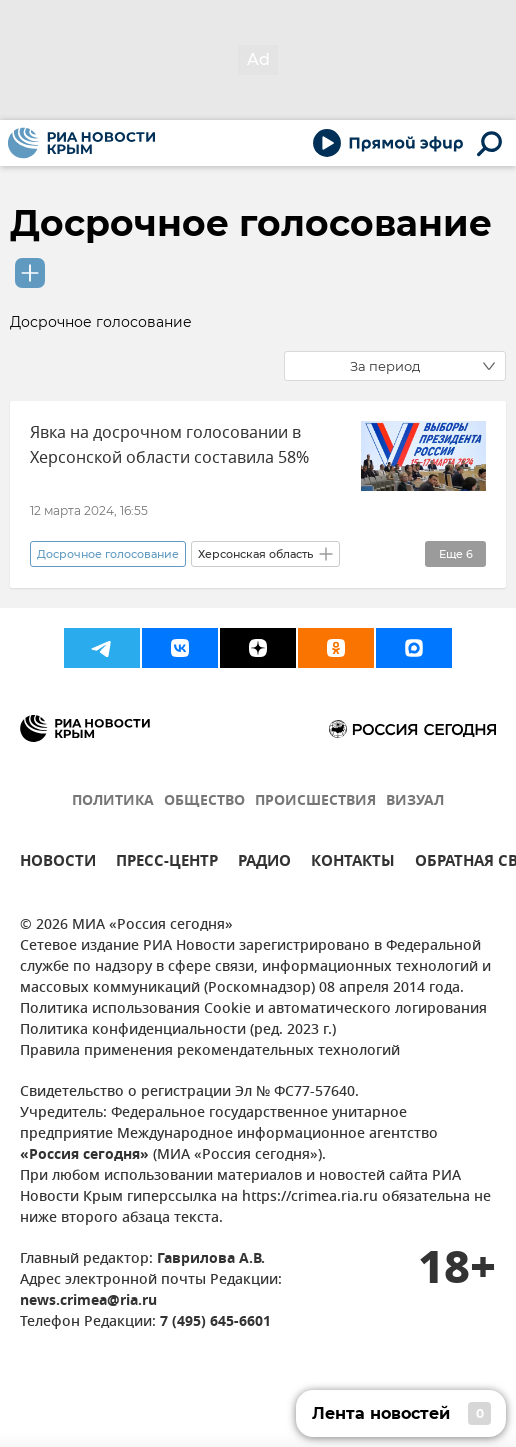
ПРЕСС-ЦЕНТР (167, 863)
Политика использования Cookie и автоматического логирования (253, 1009)
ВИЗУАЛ (415, 801)
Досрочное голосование (251, 223)
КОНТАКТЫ (353, 863)
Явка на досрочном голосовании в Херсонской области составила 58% (169, 445)
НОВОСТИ (58, 863)
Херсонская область (255, 554)
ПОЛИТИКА (113, 801)
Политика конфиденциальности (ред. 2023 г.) (178, 1030)
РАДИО (264, 863)
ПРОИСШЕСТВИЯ (315, 801)
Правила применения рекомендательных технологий (210, 1051)
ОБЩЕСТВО (204, 801)
